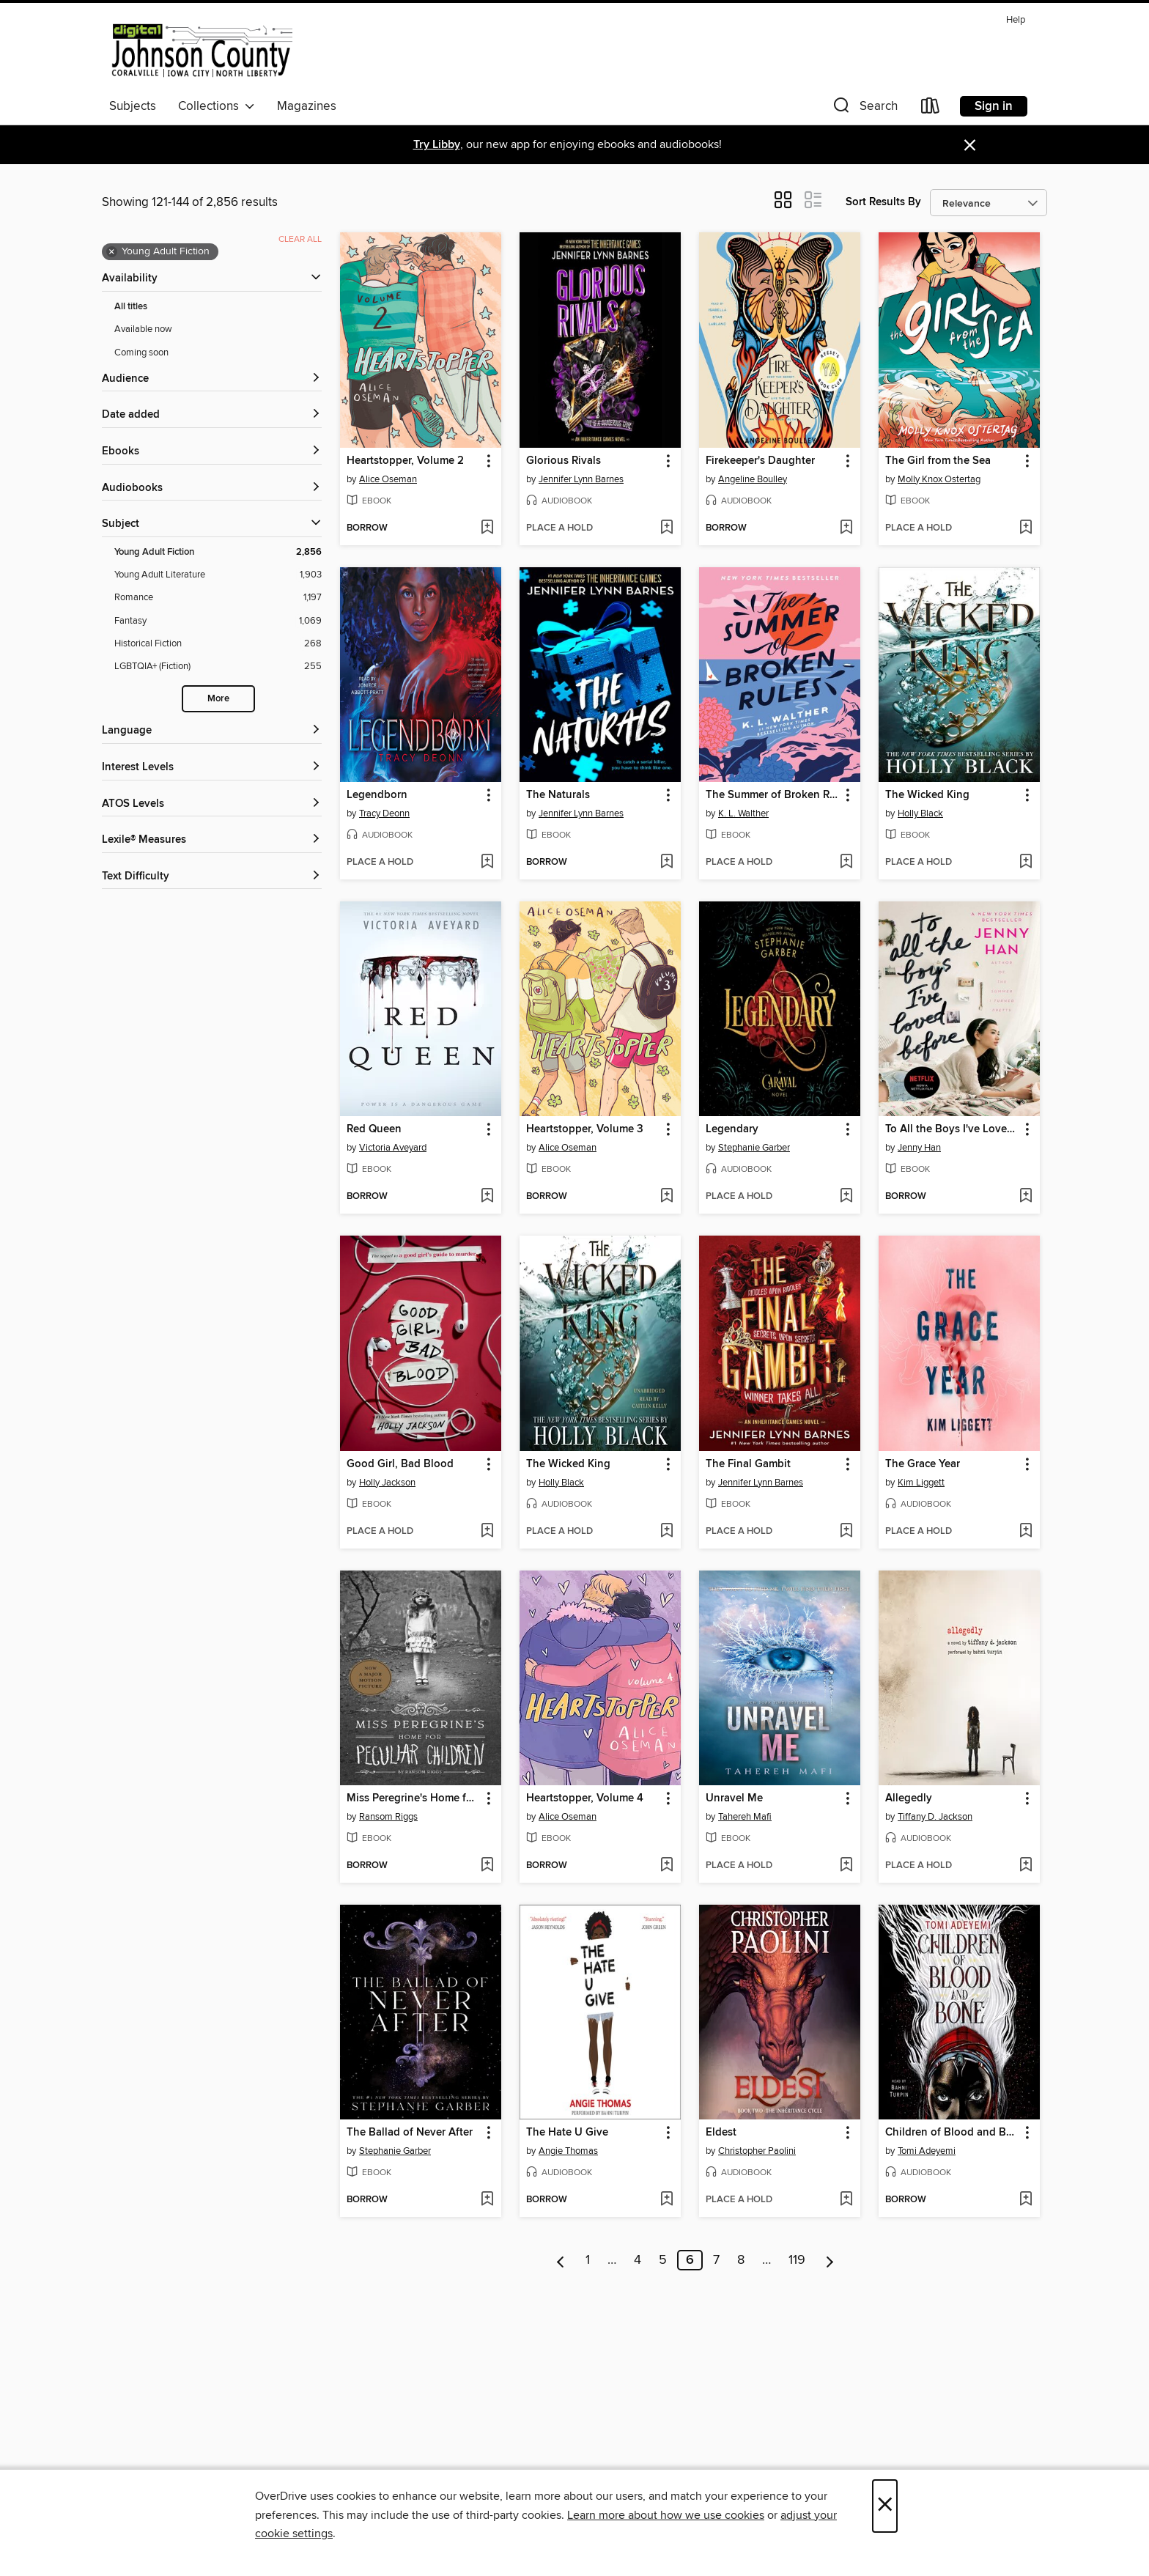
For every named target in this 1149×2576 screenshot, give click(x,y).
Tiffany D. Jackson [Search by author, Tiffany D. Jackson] (935, 1817)
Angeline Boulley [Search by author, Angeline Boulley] (752, 479)
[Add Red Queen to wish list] (487, 1196)
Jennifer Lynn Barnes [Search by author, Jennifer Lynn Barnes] (581, 479)
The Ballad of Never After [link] (410, 2132)
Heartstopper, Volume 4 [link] (584, 1798)
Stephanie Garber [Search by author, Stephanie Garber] (754, 1148)
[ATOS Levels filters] (212, 804)
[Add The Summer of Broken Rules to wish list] (846, 862)
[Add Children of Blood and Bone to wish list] (1025, 2200)
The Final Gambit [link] (748, 1464)
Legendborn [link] (377, 795)
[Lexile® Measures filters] (212, 840)
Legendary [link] (732, 1129)
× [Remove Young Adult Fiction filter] (111, 252)
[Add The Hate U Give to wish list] (666, 2200)
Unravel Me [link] (734, 1798)
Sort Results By (883, 202)
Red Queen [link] (374, 1129)
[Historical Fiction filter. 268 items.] (218, 644)
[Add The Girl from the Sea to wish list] (1025, 528)
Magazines (306, 106)
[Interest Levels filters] (212, 767)
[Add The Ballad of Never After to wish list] (487, 2200)
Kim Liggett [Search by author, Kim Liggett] (921, 1482)
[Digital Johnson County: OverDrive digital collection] (200, 51)
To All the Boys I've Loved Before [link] (952, 1129)
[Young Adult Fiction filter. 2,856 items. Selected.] (218, 552)
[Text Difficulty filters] (212, 877)
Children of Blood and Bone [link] (952, 2132)
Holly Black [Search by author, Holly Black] (920, 813)
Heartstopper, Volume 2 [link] (405, 461)
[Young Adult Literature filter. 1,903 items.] (218, 575)
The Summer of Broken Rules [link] (773, 795)
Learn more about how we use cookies (665, 2515)
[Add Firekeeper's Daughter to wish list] (846, 528)
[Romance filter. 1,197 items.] (218, 597)
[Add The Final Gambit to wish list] (846, 1531)
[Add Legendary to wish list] (846, 1196)
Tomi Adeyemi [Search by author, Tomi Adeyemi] (927, 2151)
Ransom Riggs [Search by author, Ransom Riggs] (388, 1817)
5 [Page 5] (663, 2260)
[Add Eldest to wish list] (846, 2200)
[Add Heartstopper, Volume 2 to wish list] (487, 528)
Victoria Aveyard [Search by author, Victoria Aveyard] (392, 1148)
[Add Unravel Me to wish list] (846, 1865)
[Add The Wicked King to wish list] (1025, 862)
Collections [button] (216, 106)
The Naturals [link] (558, 795)
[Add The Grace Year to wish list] (1025, 1531)
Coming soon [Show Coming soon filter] (141, 352)
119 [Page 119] (796, 2260)
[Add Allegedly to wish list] (1025, 1865)
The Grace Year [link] (922, 1464)
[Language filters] (212, 731)
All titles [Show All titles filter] (130, 306)
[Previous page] (561, 2260)
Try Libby (436, 144)
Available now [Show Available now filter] (143, 329)
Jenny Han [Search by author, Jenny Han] (919, 1148)
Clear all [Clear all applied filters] (300, 239)
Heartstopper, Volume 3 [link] (584, 1129)
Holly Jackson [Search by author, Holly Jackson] (387, 1482)
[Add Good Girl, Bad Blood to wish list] (487, 1531)
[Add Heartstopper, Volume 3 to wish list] (666, 1196)
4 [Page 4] (637, 2260)
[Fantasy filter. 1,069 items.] (218, 621)
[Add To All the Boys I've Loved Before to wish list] (1025, 1196)
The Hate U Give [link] (567, 2132)
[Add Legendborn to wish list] (487, 862)
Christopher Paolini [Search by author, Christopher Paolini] (757, 2151)
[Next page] (830, 2260)
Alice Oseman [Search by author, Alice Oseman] (388, 479)
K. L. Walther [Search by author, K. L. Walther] (743, 813)
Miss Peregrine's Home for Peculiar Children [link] (414, 1798)
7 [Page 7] (716, 2260)
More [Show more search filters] (218, 699)
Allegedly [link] (908, 1798)
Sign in (994, 106)
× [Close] (885, 2506)
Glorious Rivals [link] (563, 461)
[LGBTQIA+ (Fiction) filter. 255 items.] (218, 666)
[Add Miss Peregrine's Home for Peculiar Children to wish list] (487, 1865)
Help (1015, 20)
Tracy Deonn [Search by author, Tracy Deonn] (384, 813)
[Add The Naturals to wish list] (666, 862)
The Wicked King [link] (927, 795)
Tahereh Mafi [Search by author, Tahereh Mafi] (745, 1817)
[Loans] (931, 109)
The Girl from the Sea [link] (938, 461)
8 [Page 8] (741, 2260)
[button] (864, 109)
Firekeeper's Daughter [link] (760, 461)
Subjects (132, 106)
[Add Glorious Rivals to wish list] (666, 528)
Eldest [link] (721, 2132)
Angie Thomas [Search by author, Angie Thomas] (568, 2151)
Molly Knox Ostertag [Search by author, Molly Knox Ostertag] (939, 479)
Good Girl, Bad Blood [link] (400, 1464)
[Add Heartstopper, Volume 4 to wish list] (666, 1865)
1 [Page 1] (587, 2260)
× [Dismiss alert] (970, 145)
